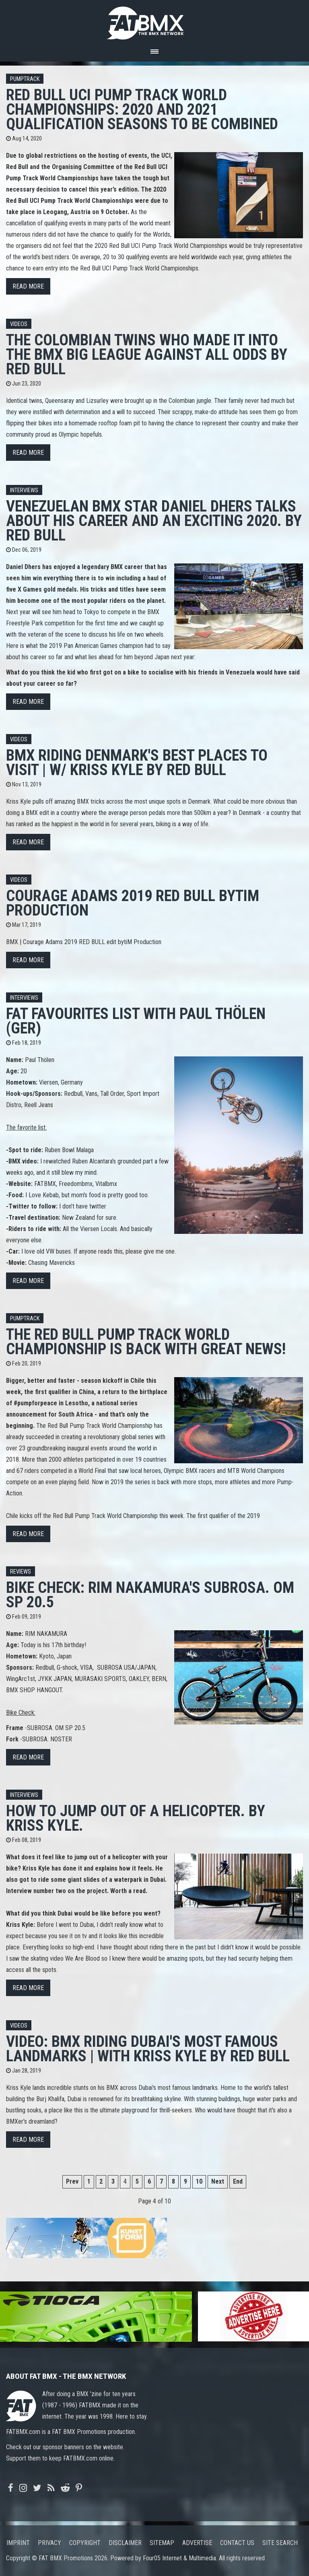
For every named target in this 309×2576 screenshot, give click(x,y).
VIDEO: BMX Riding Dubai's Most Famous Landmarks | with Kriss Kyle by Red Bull (148, 2048)
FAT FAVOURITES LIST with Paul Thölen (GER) (136, 1020)
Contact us (237, 2543)
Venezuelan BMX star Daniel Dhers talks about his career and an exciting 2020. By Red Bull (154, 520)
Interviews (24, 490)
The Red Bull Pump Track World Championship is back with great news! (146, 1341)
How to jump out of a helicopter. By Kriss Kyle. (135, 1818)
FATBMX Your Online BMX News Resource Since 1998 (154, 20)
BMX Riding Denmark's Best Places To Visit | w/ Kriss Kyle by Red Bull (137, 762)
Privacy (49, 2543)
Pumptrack (24, 79)
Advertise (197, 2543)
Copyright (85, 2543)
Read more (28, 286)
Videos (18, 324)
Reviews (20, 1571)
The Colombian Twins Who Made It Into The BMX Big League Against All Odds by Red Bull (146, 354)
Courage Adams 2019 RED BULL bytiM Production (132, 903)
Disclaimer (125, 2543)
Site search (280, 2543)
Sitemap (162, 2543)
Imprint (18, 2543)
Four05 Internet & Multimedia (179, 2558)
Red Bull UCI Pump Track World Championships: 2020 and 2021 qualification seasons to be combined (142, 109)
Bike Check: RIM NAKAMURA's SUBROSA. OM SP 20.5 (150, 1594)
